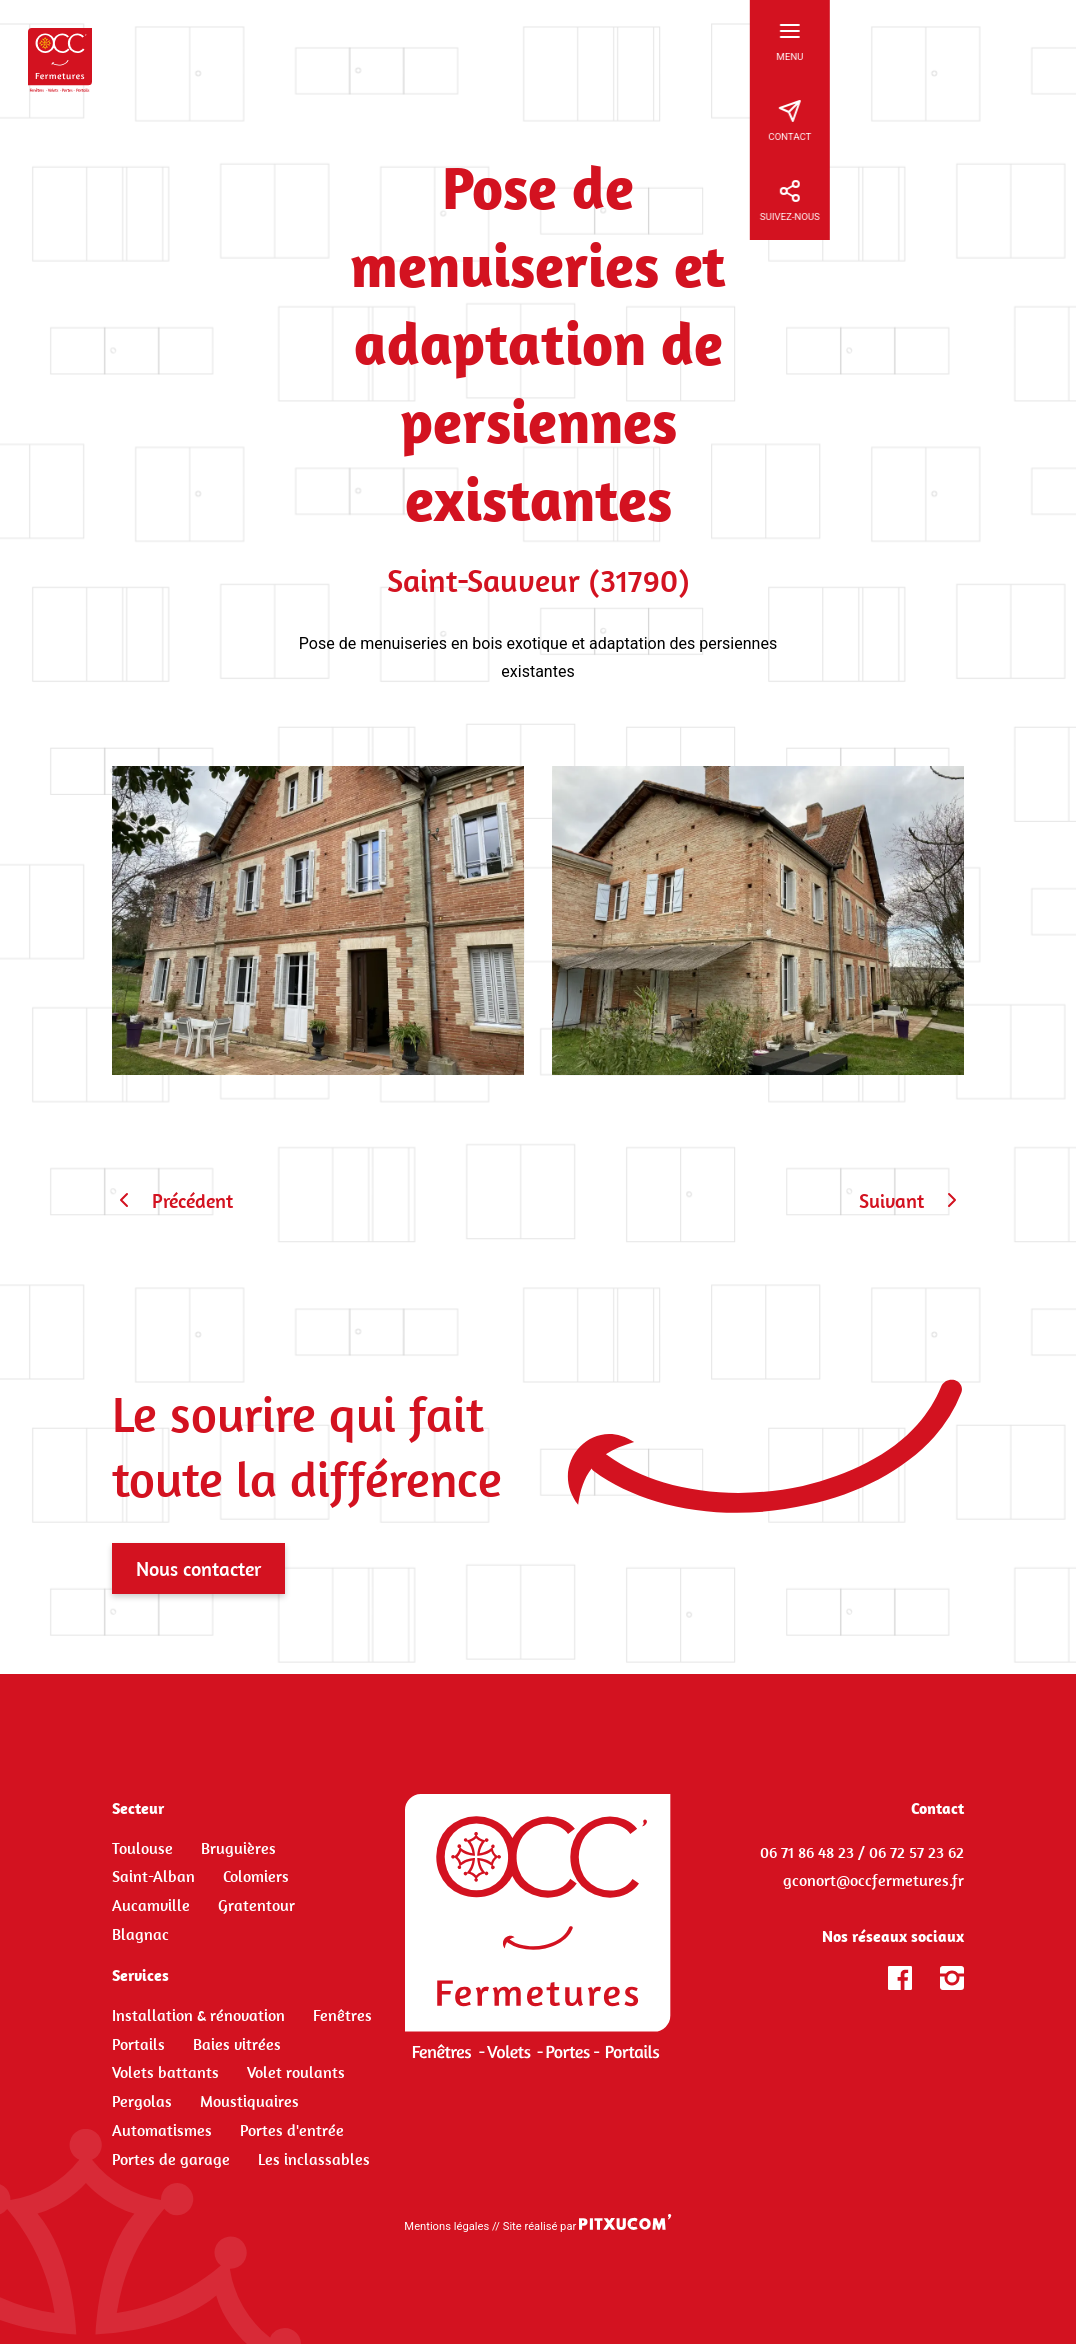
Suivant (911, 1200)
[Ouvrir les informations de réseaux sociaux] (1036, 200)
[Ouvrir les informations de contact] (1036, 120)
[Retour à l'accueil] (60, 60)
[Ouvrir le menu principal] (1036, 40)
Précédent (172, 1200)
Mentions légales (446, 2226)
